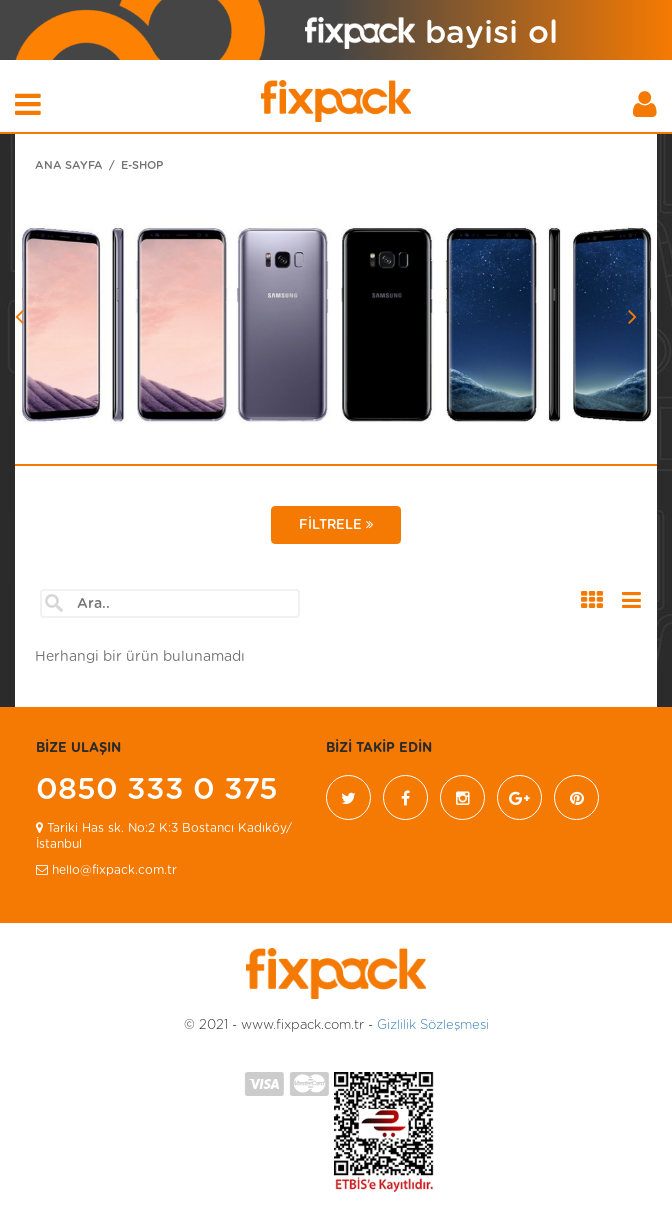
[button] (63, 366)
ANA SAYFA (69, 165)
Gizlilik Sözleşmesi (433, 1025)
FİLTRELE (336, 525)
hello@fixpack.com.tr (106, 870)
